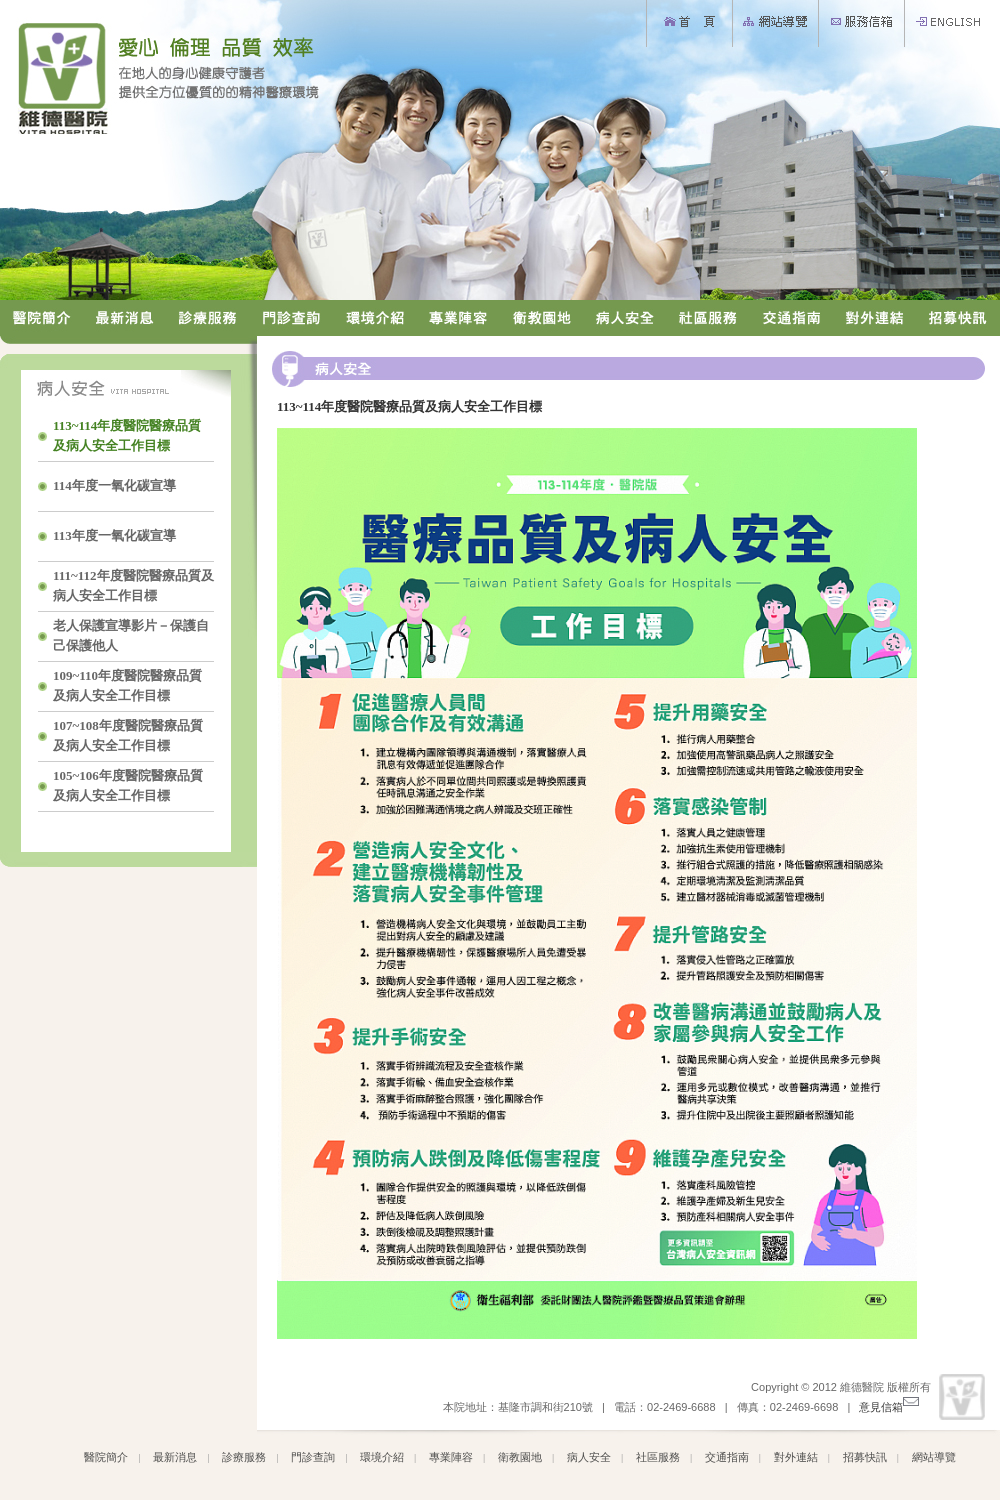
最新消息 (175, 1457)
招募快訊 (865, 1457)
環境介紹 (382, 1457)
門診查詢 (313, 1457)
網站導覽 (934, 1457)
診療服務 (244, 1457)
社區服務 (658, 1457)
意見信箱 (888, 1407)
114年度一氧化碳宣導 (116, 485)
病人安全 (589, 1457)
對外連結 (796, 1457)
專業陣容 (451, 1457)
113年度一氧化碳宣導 (116, 535)
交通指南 (727, 1457)
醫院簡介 (106, 1457)
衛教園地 (520, 1457)
